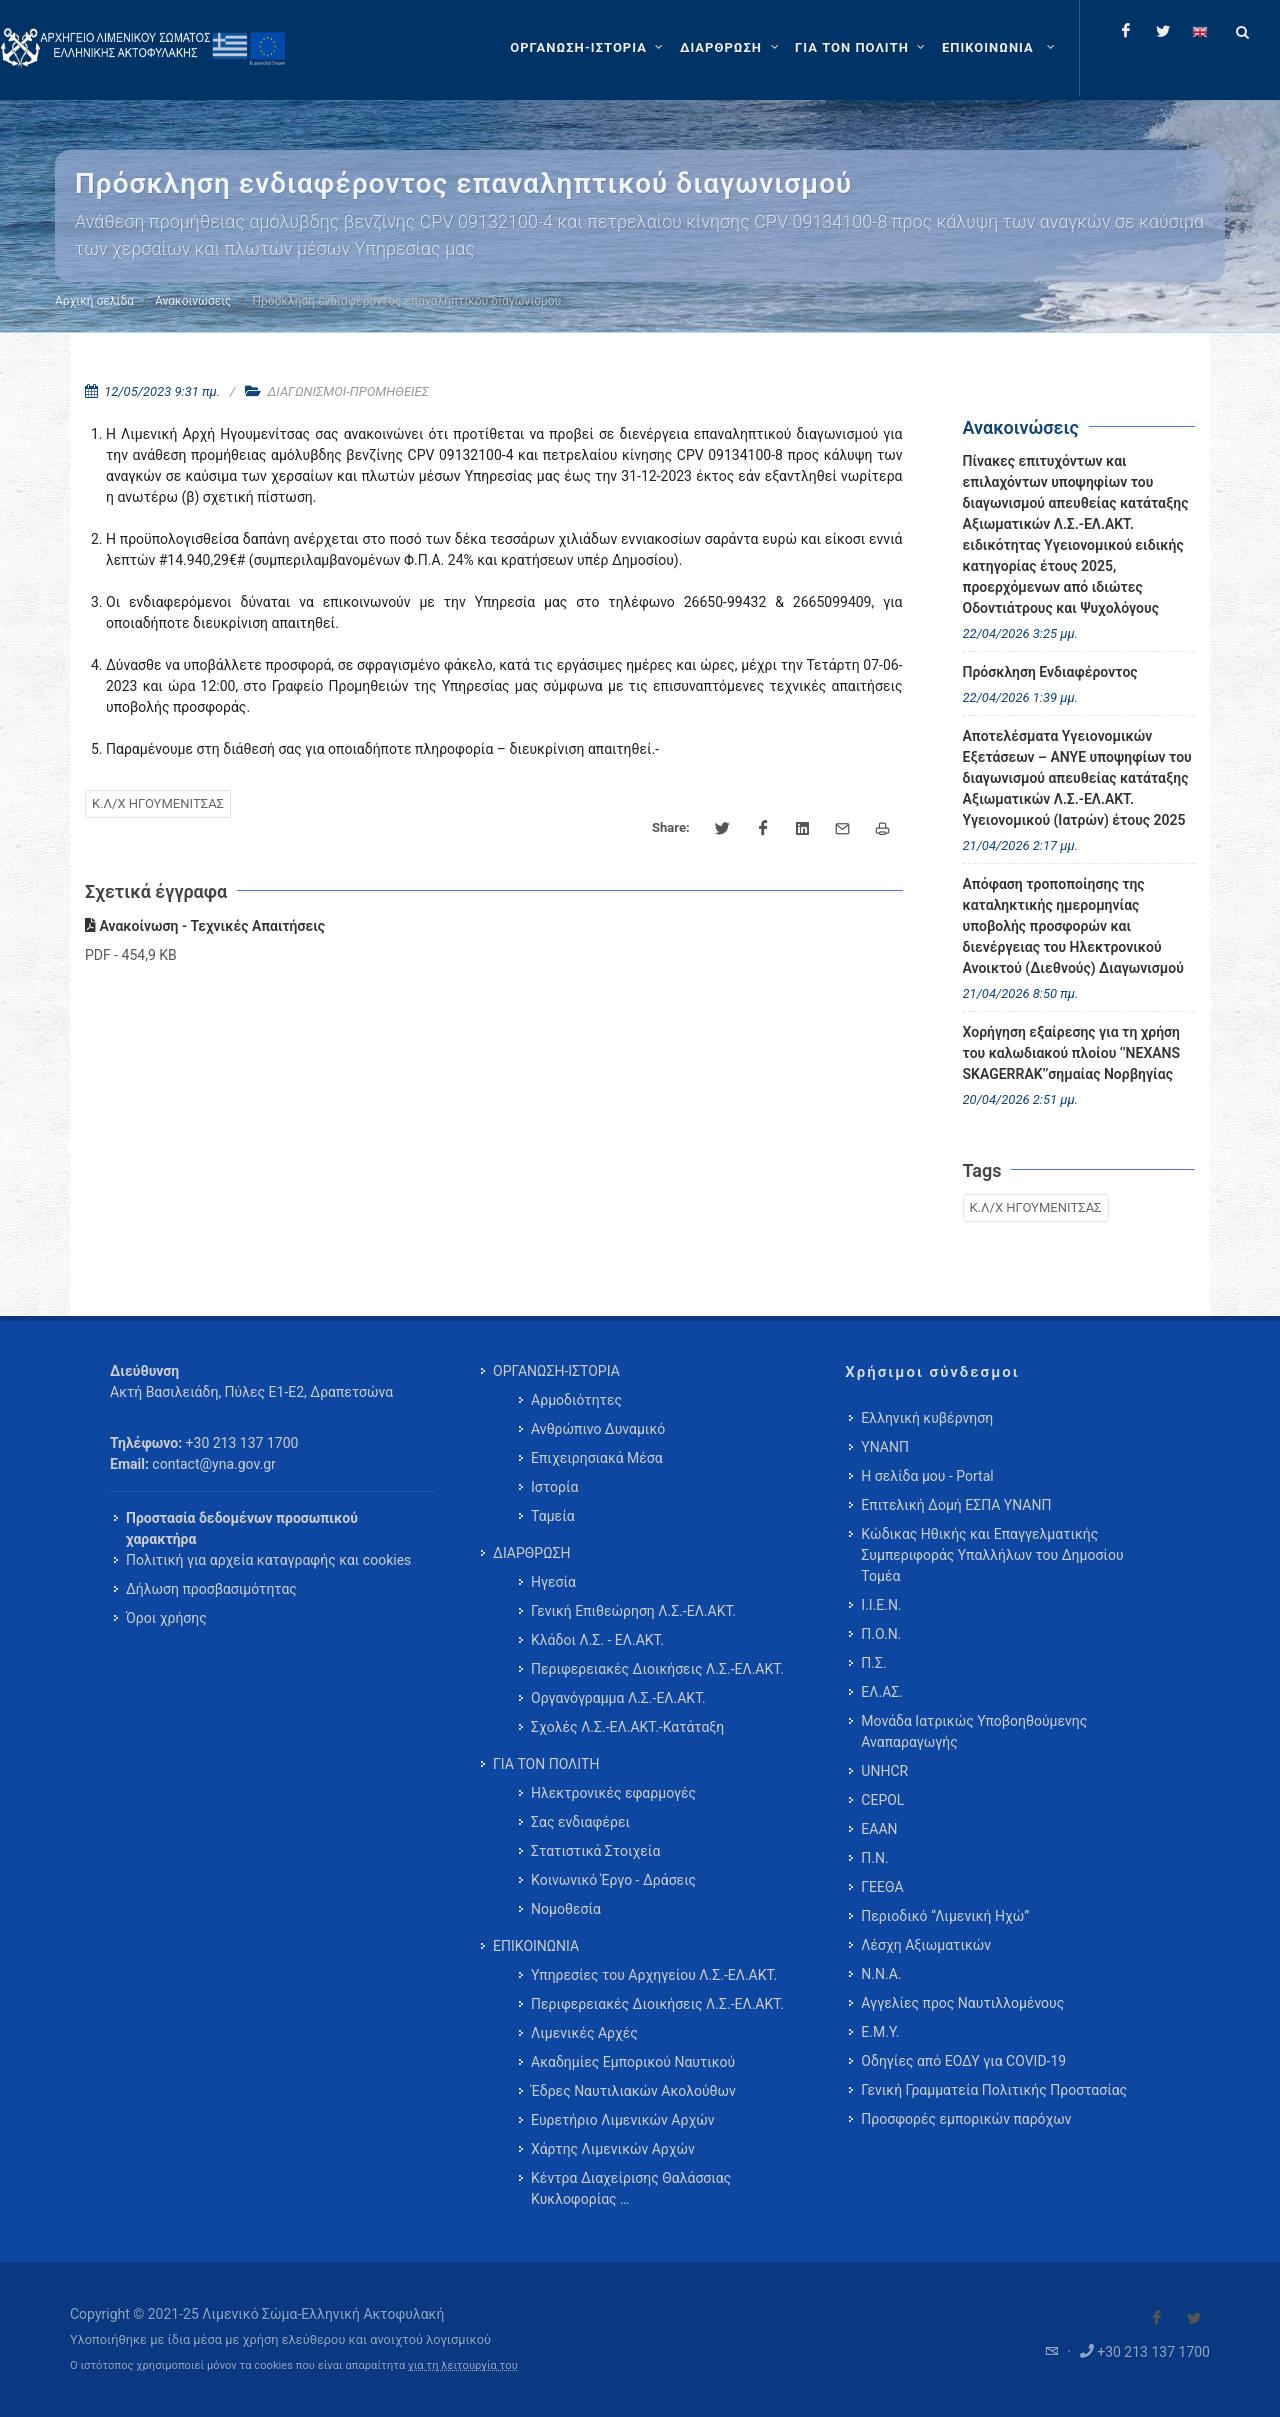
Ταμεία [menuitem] (553, 1516)
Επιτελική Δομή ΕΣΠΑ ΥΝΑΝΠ (956, 1505)
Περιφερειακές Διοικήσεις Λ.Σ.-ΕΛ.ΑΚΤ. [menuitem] (657, 1669)
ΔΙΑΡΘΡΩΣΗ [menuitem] (531, 1553)
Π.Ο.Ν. (881, 1634)
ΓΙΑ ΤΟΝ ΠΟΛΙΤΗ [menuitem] (546, 1764)
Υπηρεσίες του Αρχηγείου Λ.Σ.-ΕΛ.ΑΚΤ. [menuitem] (654, 1975)
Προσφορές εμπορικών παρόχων (966, 2119)
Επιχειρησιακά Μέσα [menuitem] (597, 1458)
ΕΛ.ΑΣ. (882, 1692)
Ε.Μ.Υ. (880, 2032)
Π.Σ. (873, 1663)
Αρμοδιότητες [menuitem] (576, 1400)
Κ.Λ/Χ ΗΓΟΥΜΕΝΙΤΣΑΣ (158, 803)
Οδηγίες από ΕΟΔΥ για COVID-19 (963, 2061)
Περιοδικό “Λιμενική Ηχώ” (945, 1916)
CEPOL (882, 1800)
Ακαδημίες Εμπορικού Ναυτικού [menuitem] (633, 2062)
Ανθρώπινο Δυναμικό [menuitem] (598, 1429)
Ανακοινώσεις (193, 301)
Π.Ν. (874, 1858)
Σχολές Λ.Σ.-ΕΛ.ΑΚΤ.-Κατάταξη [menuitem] (627, 1727)
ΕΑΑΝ (879, 1829)
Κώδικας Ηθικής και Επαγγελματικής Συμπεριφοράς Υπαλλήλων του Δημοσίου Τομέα (992, 1555)
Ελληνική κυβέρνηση (927, 1418)
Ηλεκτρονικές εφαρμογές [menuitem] (613, 1793)
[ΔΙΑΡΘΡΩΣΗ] (731, 48)
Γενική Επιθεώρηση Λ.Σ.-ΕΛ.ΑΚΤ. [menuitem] (633, 1611)
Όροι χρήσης (166, 1618)
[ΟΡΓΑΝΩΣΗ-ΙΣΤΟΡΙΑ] (589, 48)
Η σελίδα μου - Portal (927, 1476)
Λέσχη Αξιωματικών (926, 1945)
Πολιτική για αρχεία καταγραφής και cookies (268, 1560)
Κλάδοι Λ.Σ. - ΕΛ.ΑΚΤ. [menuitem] (597, 1640)
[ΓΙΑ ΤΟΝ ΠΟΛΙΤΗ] (862, 48)
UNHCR (884, 1771)
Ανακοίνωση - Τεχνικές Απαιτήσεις (205, 926)
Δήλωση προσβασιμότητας (211, 1589)
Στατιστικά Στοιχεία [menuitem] (595, 1851)
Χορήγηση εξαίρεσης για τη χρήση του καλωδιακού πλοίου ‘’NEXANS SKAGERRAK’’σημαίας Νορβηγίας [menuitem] (1072, 1053)
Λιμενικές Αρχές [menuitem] (584, 2033)
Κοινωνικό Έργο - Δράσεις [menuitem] (613, 1880)
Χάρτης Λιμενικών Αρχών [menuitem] (613, 2149)
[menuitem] (1000, 48)
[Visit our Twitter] (1194, 2318)
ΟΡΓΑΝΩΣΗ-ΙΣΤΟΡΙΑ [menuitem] (556, 1371)
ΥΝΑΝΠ (885, 1447)
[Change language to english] (1200, 31)
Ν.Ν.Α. (881, 1974)
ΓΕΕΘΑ (882, 1887)
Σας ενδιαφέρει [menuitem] (580, 1822)
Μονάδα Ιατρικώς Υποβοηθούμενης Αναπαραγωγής (974, 1731)
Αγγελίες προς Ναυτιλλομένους (962, 2003)
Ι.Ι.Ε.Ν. (881, 1605)
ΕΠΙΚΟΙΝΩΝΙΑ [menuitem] (536, 1946)
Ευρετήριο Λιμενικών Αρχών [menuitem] (622, 2120)
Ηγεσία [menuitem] (553, 1582)
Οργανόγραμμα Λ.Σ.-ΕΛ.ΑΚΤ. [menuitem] (618, 1698)
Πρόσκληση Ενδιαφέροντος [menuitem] (1050, 672)
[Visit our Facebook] (1157, 2318)
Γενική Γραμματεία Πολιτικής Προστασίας (994, 2090)
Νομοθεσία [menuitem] (566, 1909)
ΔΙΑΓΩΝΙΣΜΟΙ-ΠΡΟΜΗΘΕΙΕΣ (347, 391)
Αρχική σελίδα (94, 301)
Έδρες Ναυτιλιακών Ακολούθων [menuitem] (633, 2091)
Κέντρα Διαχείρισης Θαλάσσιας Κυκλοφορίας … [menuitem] (631, 2188)
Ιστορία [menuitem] (554, 1487)
